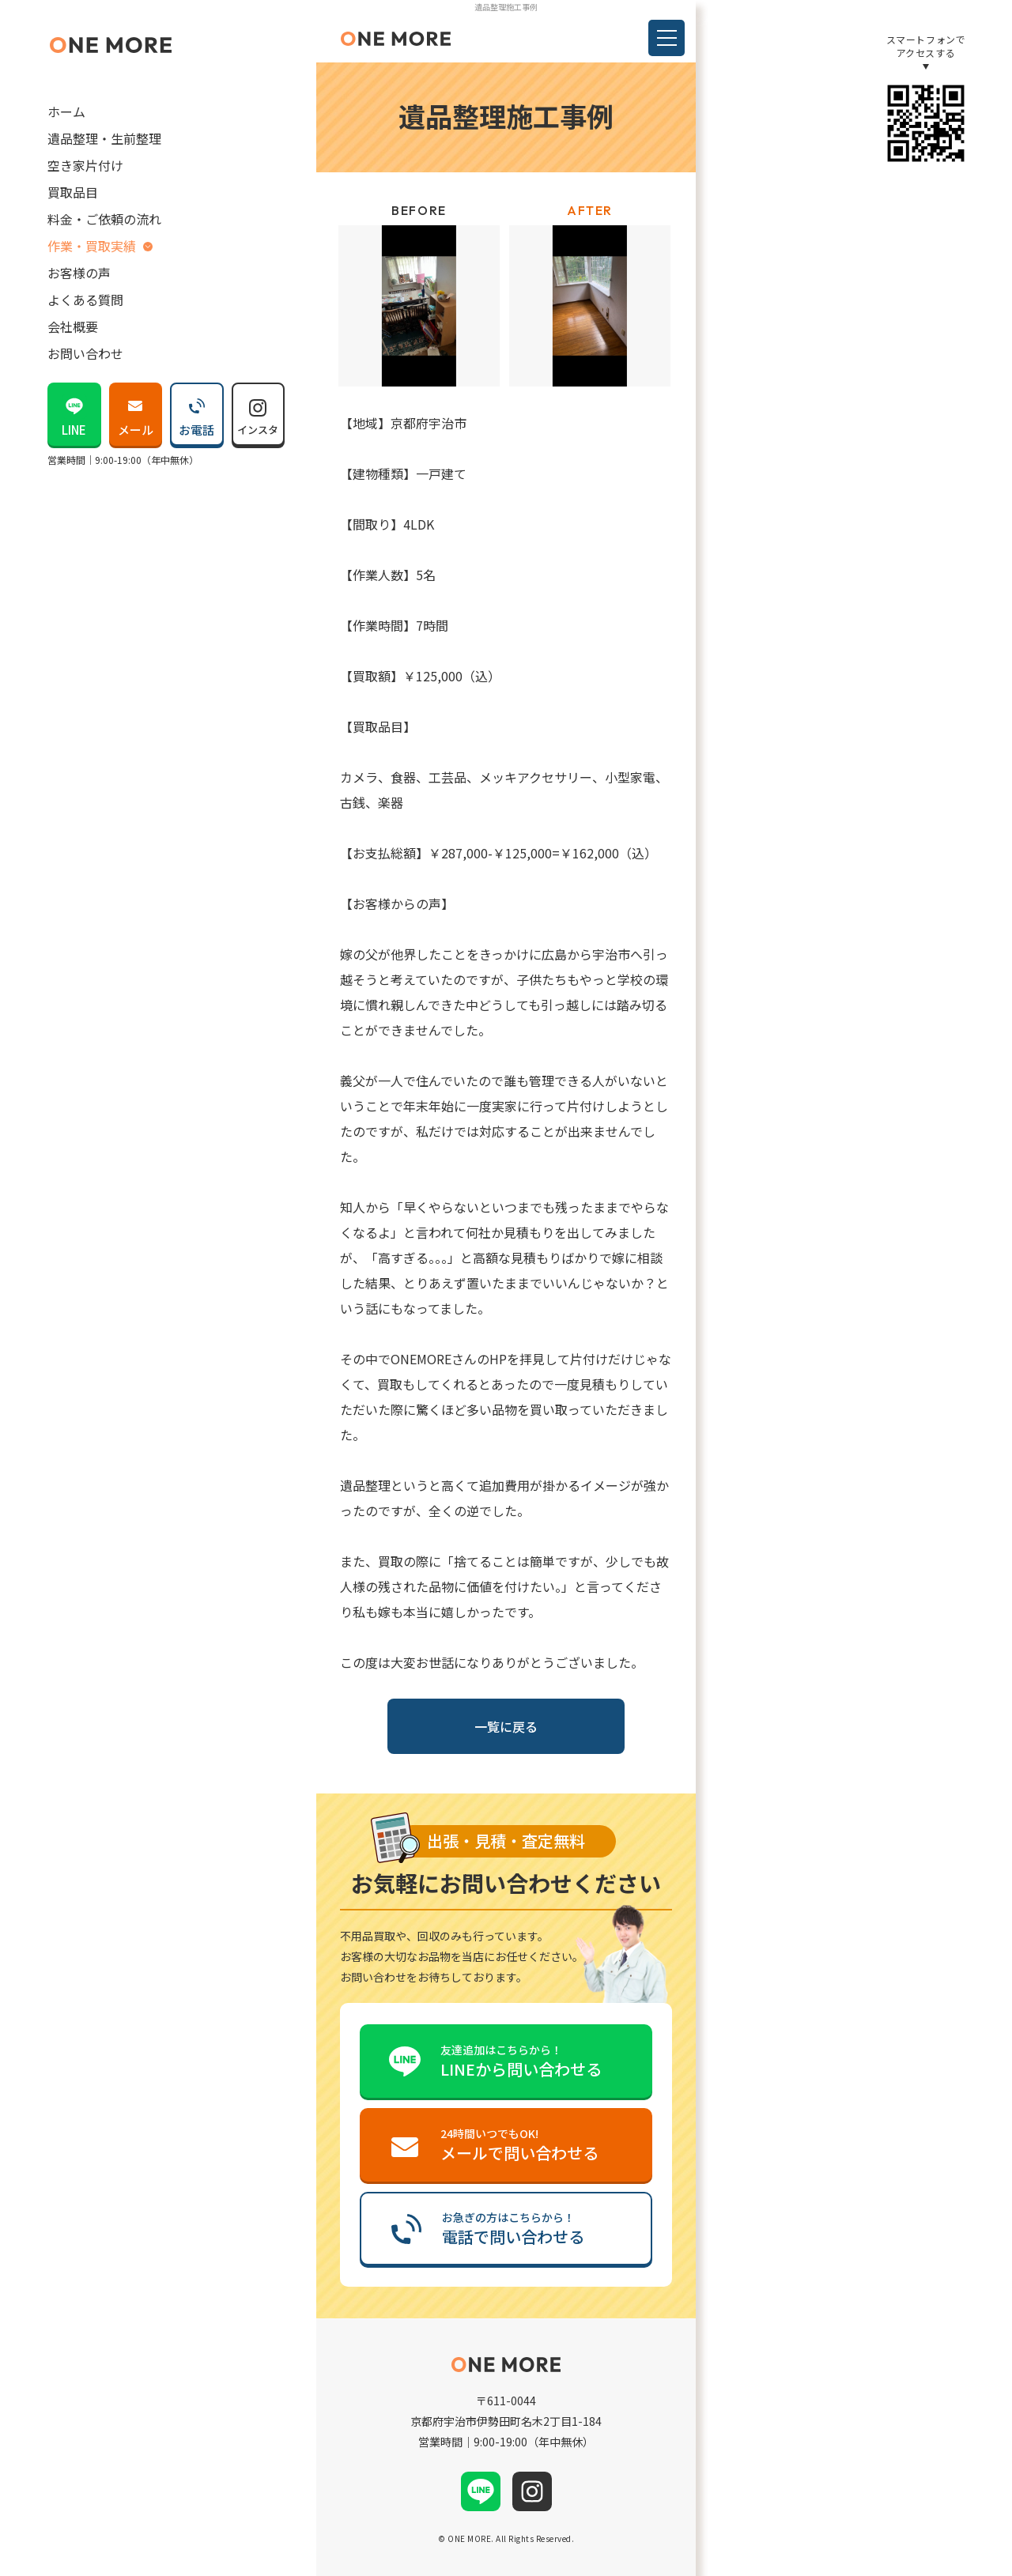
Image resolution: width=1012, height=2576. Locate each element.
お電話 (196, 412)
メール (135, 412)
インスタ (257, 412)
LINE (74, 412)
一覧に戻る (506, 1726)
